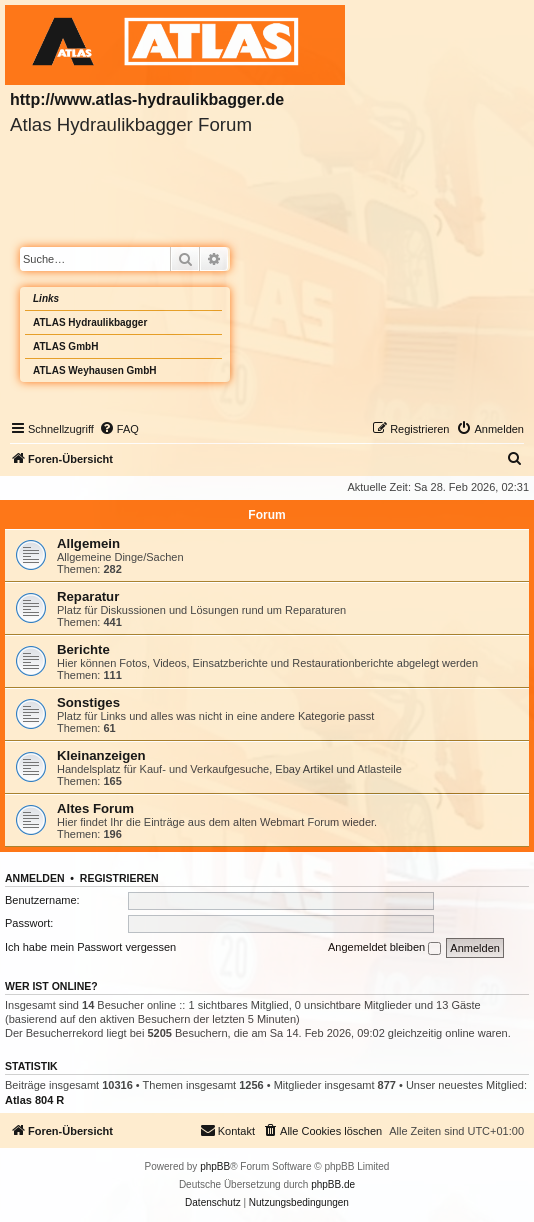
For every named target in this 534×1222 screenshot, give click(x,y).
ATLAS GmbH (65, 346)
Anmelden (35, 878)
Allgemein (88, 543)
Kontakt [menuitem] (227, 1130)
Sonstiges (88, 702)
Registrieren (119, 878)
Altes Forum (95, 808)
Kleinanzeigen (101, 755)
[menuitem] (119, 429)
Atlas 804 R (34, 1100)
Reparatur (88, 596)
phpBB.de (333, 1184)
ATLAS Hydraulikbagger (90, 322)
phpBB (215, 1166)
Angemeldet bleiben (384, 948)
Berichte (83, 649)
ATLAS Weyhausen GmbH (95, 370)
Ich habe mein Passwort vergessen (90, 947)
